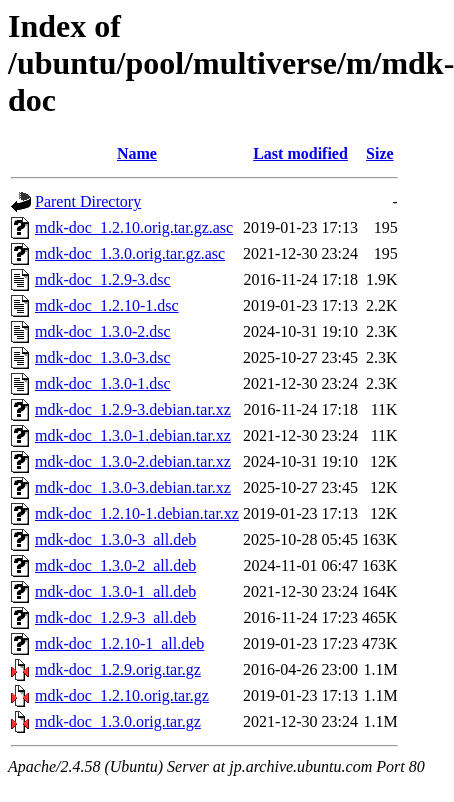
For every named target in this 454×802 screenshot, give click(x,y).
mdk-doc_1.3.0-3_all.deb (115, 539)
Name (137, 153)
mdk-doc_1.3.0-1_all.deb (115, 591)
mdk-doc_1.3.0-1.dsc (103, 383)
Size (380, 153)
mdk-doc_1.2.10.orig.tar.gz (122, 695)
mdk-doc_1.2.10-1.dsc (107, 305)
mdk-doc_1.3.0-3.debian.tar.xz (133, 487)
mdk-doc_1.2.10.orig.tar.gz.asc (134, 227)
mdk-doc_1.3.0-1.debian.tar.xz (133, 435)
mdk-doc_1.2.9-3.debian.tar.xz (133, 409)
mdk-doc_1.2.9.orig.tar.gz (118, 669)
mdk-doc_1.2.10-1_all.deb (119, 643)
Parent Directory (88, 201)
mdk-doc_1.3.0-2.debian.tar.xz (133, 461)
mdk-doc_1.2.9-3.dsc (103, 279)
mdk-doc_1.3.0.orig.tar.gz (118, 721)
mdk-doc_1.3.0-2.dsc (103, 331)
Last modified (300, 153)
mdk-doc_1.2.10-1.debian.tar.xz (137, 513)
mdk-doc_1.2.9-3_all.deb (115, 617)
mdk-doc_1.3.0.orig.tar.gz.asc (130, 253)
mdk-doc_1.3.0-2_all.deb (115, 565)
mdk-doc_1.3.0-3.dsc (103, 357)
